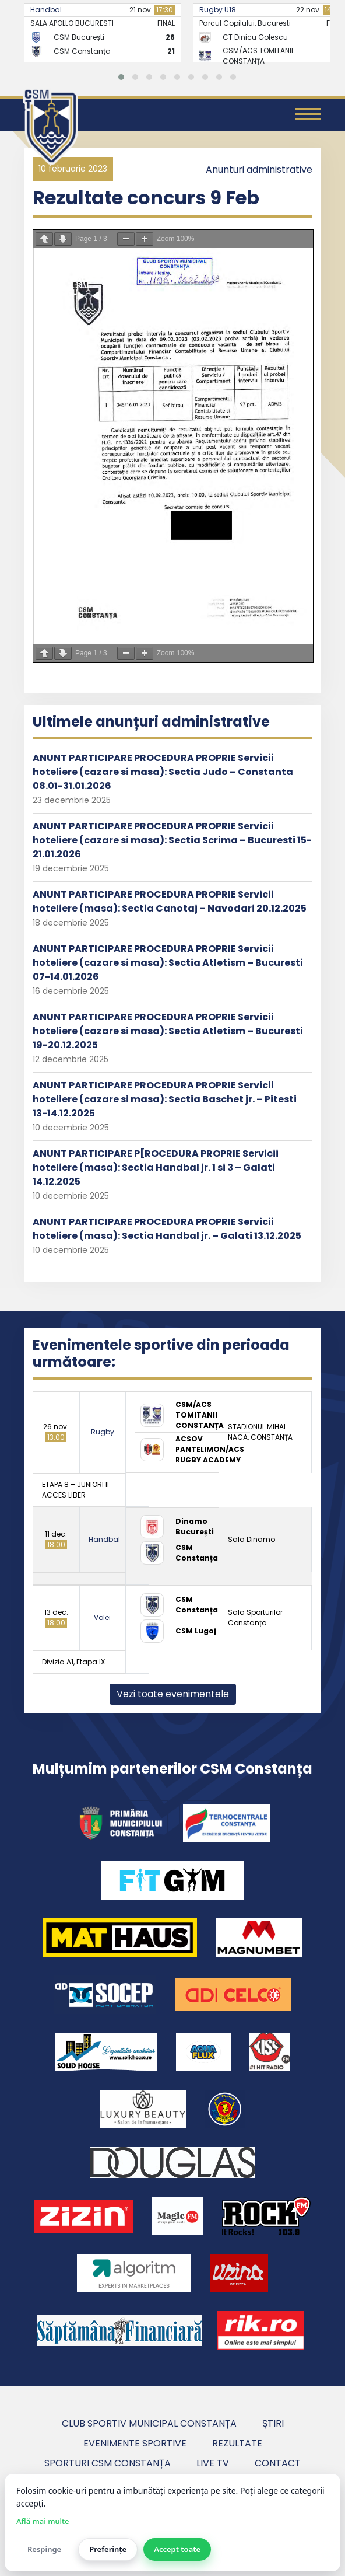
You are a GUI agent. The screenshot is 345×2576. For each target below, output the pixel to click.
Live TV (212, 2463)
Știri (273, 2423)
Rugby (102, 1432)
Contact (278, 2463)
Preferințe (107, 2549)
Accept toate (177, 2549)
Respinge (44, 2549)
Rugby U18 (217, 10)
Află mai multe (42, 2521)
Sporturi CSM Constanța (107, 2463)
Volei (102, 1617)
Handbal (46, 10)
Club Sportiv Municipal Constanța (149, 2423)
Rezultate (237, 2443)
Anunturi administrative (259, 169)
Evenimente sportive (134, 2443)
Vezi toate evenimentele (173, 1694)
